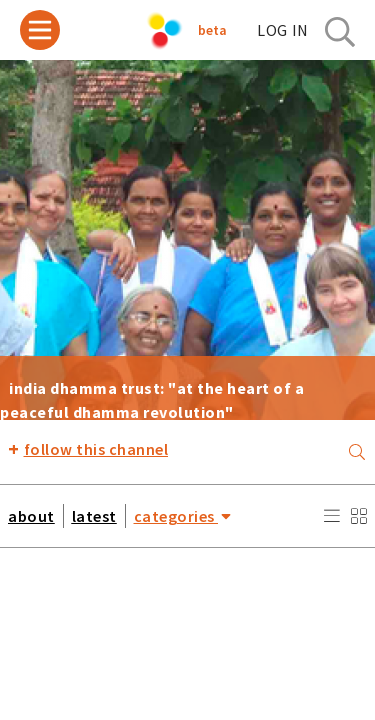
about (31, 516)
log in (283, 30)
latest (94, 516)
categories (183, 515)
